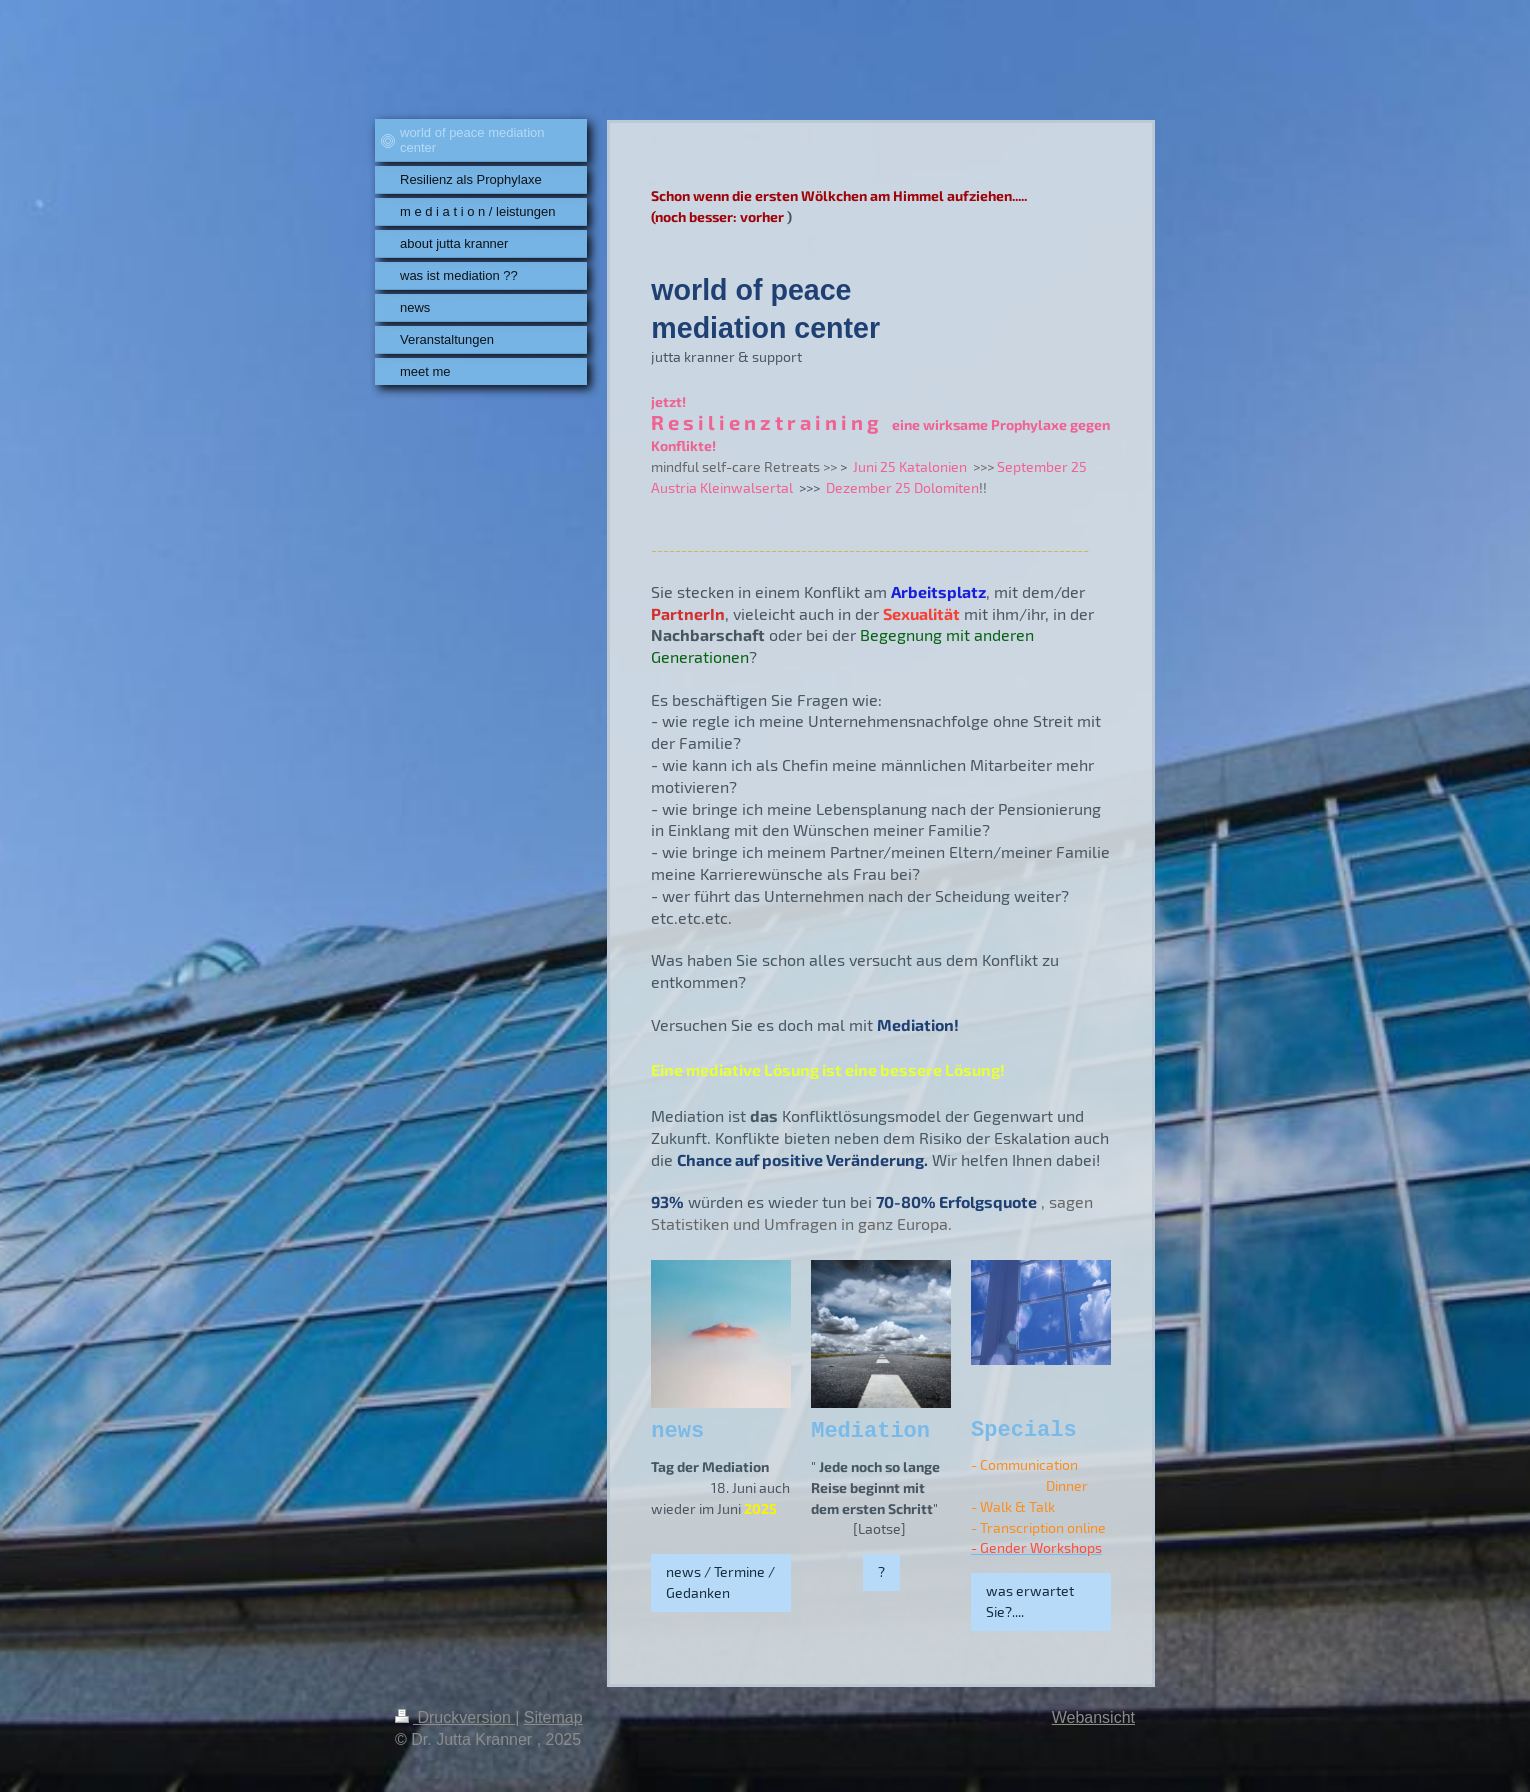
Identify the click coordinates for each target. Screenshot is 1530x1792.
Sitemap (553, 1717)
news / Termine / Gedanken (720, 1582)
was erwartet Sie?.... (1030, 1601)
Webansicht (1093, 1717)
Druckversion (455, 1717)
